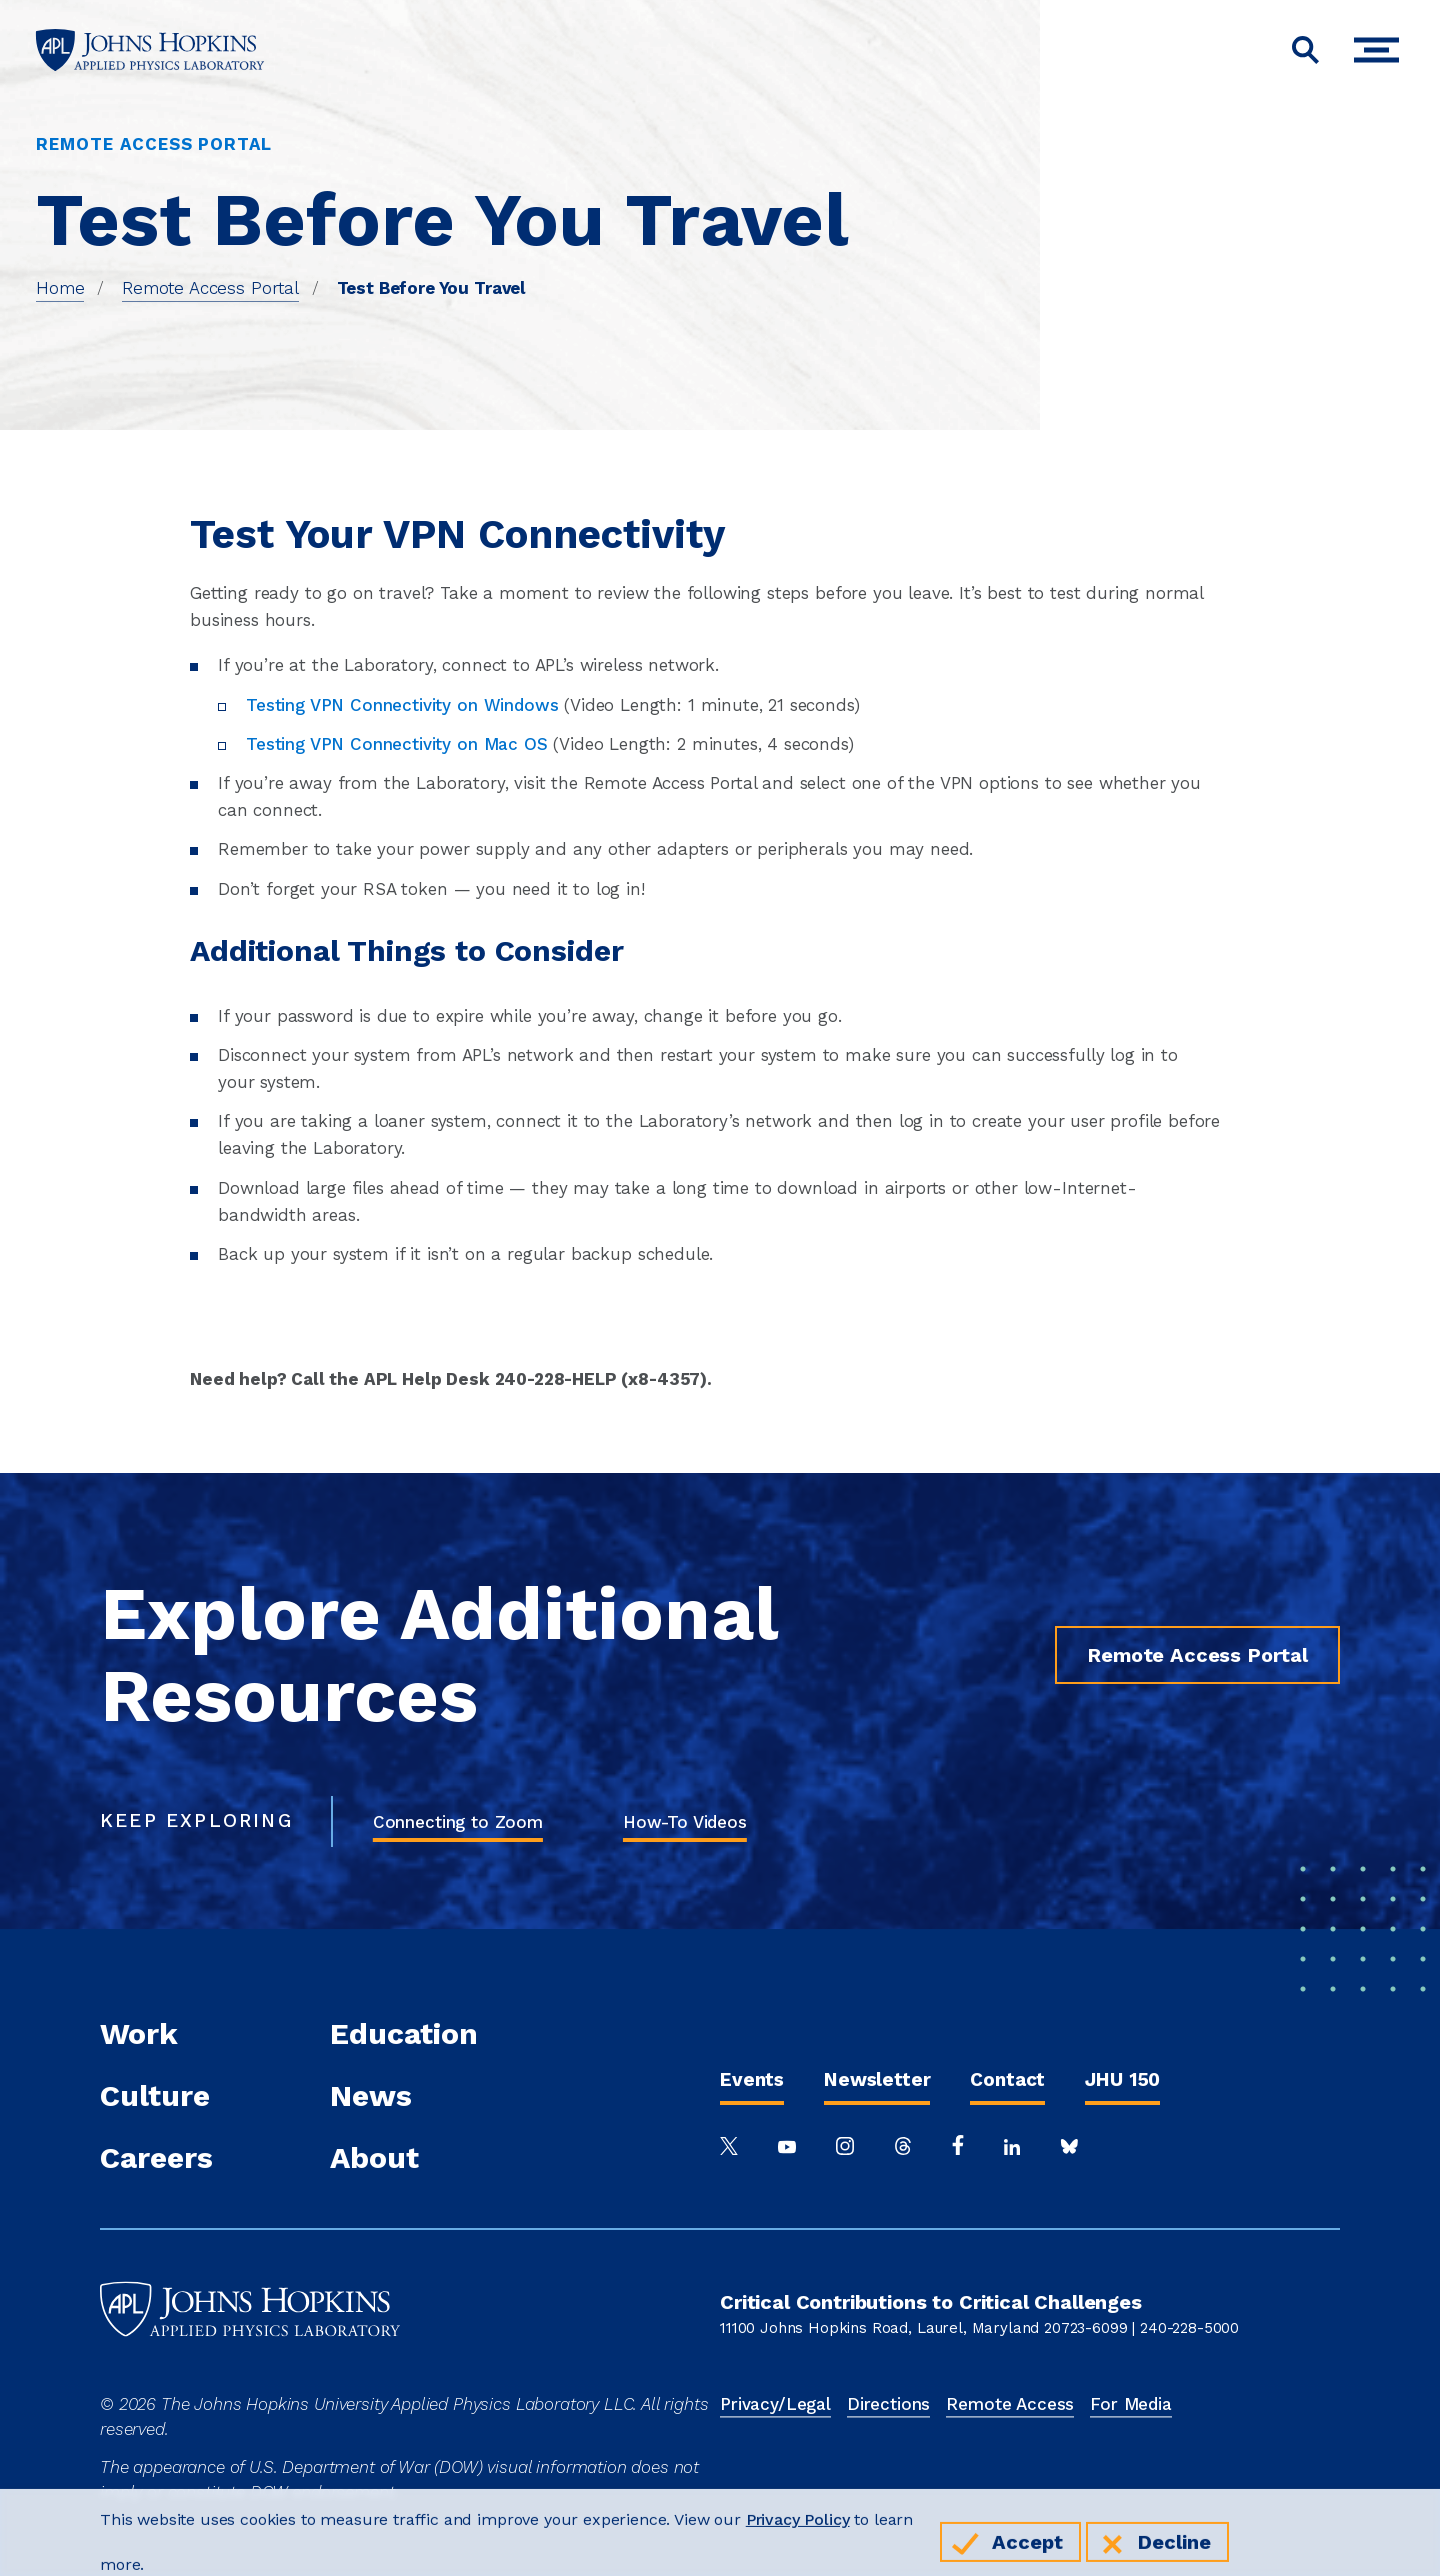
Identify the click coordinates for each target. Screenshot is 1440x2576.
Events (752, 2079)
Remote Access (1010, 2404)
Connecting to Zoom (458, 1822)
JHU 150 (1122, 2079)
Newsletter (877, 2079)
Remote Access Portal (210, 288)
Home (60, 288)
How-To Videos (685, 1822)
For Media (1131, 2404)
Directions (888, 2404)
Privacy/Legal (775, 2404)
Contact (1007, 2079)
